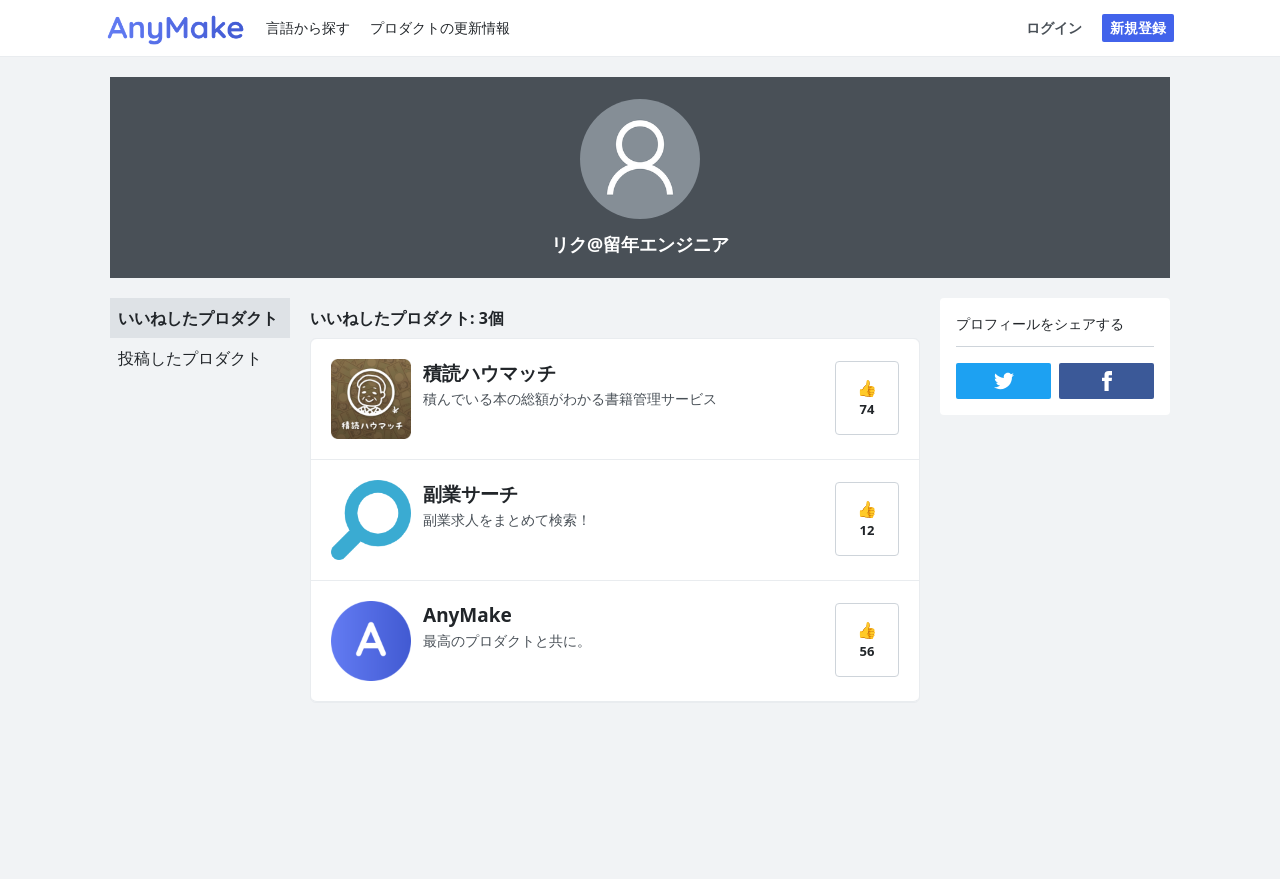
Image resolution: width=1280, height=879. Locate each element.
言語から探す (308, 27)
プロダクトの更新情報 (440, 27)
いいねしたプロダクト (198, 318)
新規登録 (1138, 27)
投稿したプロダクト (190, 358)
